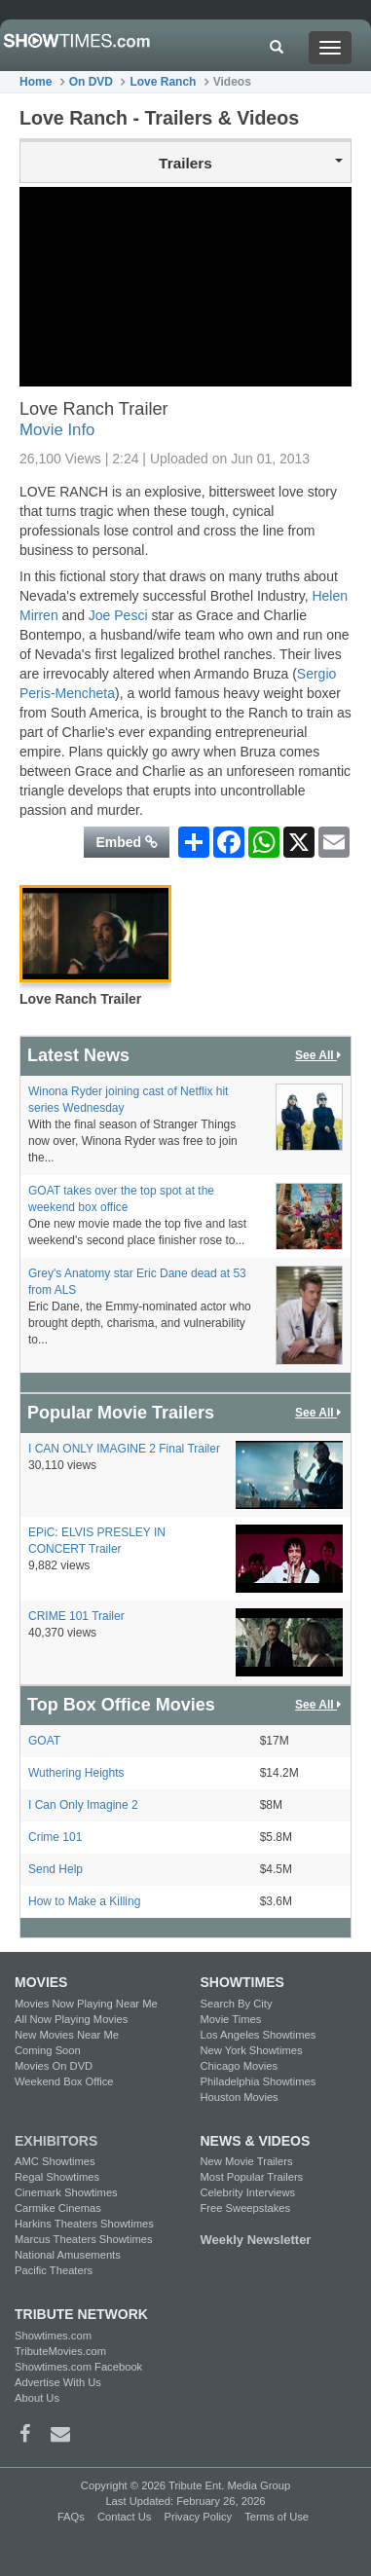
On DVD (91, 82)
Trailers (251, 163)
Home (35, 82)
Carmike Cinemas (58, 2208)
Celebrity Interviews (248, 2192)
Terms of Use (276, 2516)
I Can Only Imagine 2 (83, 1805)
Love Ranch (163, 82)
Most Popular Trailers (252, 2177)
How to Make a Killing (84, 1901)
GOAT (44, 1741)
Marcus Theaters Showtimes (84, 2239)
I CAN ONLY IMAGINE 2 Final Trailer (124, 1448)
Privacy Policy (198, 2516)
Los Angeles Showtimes (258, 2035)
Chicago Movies (239, 2066)
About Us (37, 2398)
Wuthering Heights (76, 1773)
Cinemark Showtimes (66, 2192)
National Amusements (68, 2255)
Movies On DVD (54, 2066)
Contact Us (124, 2516)
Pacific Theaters (54, 2270)
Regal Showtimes (57, 2177)
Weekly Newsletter (256, 2239)
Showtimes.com (53, 2335)
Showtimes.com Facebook (78, 2367)
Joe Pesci (118, 615)
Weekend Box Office (64, 2081)
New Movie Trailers (247, 2161)
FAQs (71, 2516)
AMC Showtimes (55, 2161)
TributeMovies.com (60, 2351)
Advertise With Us (58, 2382)
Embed (126, 842)
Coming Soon (48, 2050)
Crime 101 (55, 1837)
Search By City (237, 2003)
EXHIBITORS (56, 2141)
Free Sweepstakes (246, 2208)
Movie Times (231, 2019)
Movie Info (56, 430)
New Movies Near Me (67, 2035)
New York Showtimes (252, 2050)
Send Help (55, 1869)
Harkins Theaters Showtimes (84, 2223)
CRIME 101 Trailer (76, 1616)
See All (319, 1055)
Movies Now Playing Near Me (86, 2003)
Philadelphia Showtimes (258, 2081)
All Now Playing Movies (71, 2019)
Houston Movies (239, 2097)
